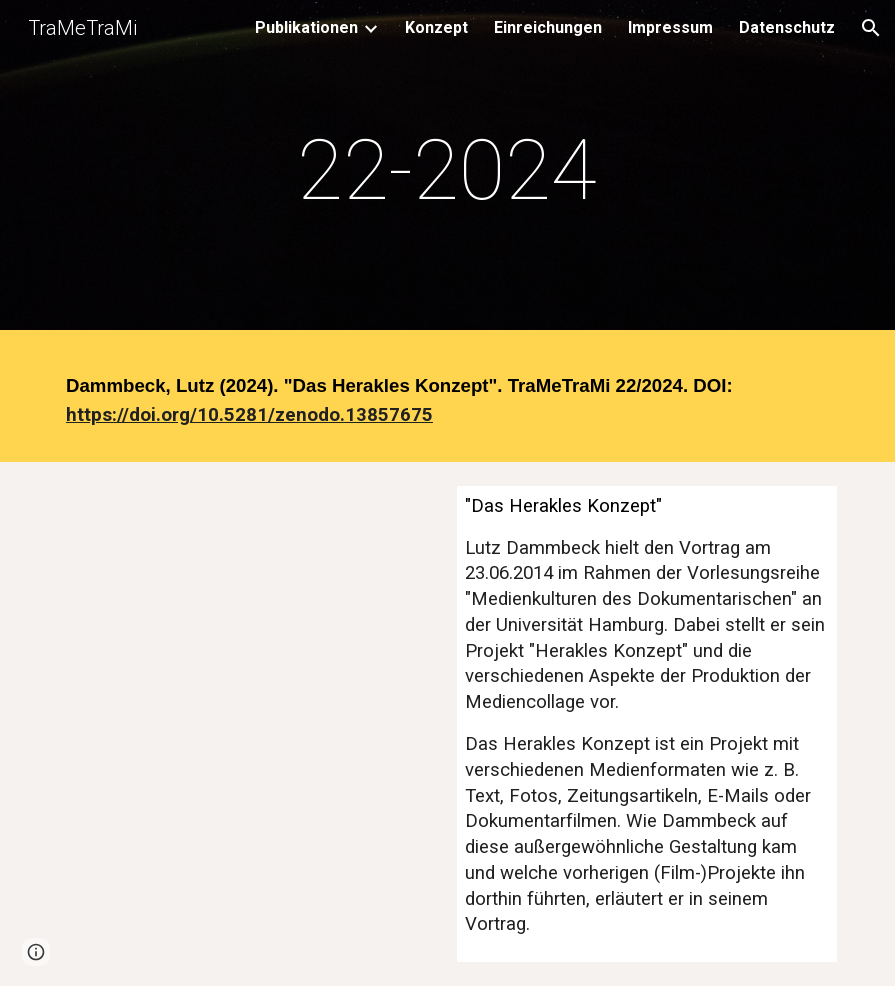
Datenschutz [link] (787, 27)
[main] (447, 170)
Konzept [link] (436, 27)
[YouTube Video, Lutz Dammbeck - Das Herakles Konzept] (248, 615)
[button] (871, 28)
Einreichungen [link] (548, 27)
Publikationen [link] (306, 27)
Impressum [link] (670, 27)
